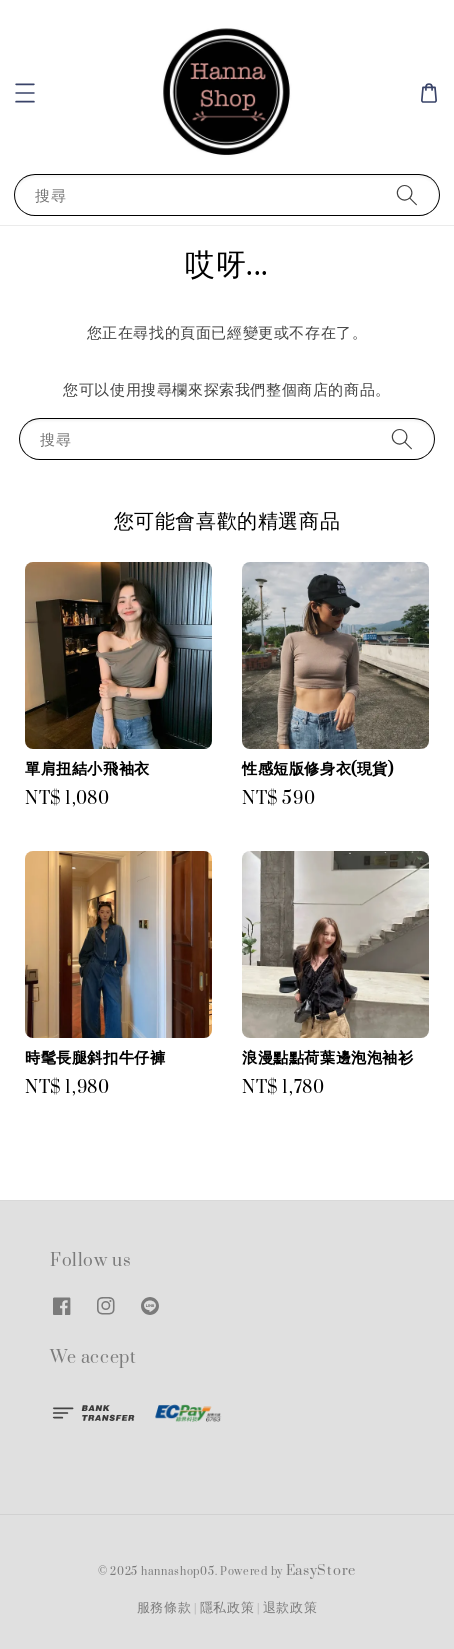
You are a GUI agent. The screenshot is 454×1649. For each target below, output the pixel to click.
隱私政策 (227, 1608)
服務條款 (164, 1608)
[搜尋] (407, 194)
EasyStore (321, 1571)
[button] (25, 93)
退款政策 (290, 1608)
